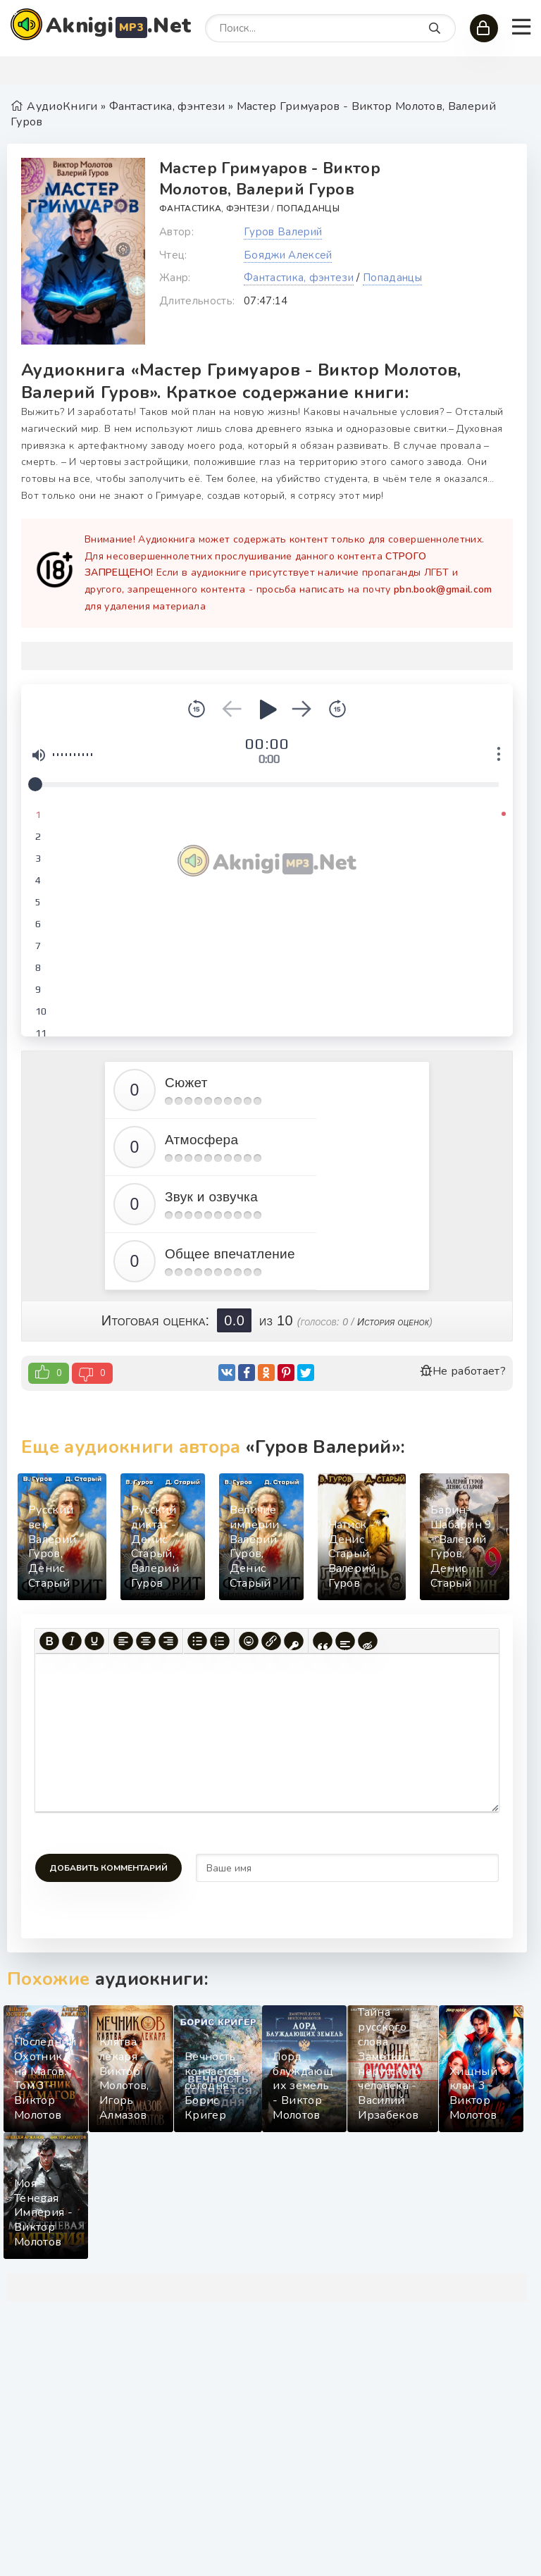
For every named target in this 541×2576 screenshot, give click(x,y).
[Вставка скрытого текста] (368, 1641)
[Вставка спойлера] (345, 1641)
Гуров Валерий (283, 232)
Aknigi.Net (118, 25)
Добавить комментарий (108, 1868)
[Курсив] (72, 1641)
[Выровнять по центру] (146, 1641)
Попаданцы (308, 208)
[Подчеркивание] (94, 1641)
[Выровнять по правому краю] (168, 1641)
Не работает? (463, 1371)
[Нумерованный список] (220, 1641)
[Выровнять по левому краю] (123, 1641)
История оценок (393, 1321)
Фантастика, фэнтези (214, 208)
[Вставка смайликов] (249, 1641)
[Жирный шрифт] (49, 1641)
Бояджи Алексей (288, 255)
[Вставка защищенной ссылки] (294, 1641)
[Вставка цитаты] (322, 1641)
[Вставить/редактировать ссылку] (271, 1641)
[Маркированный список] (197, 1641)
